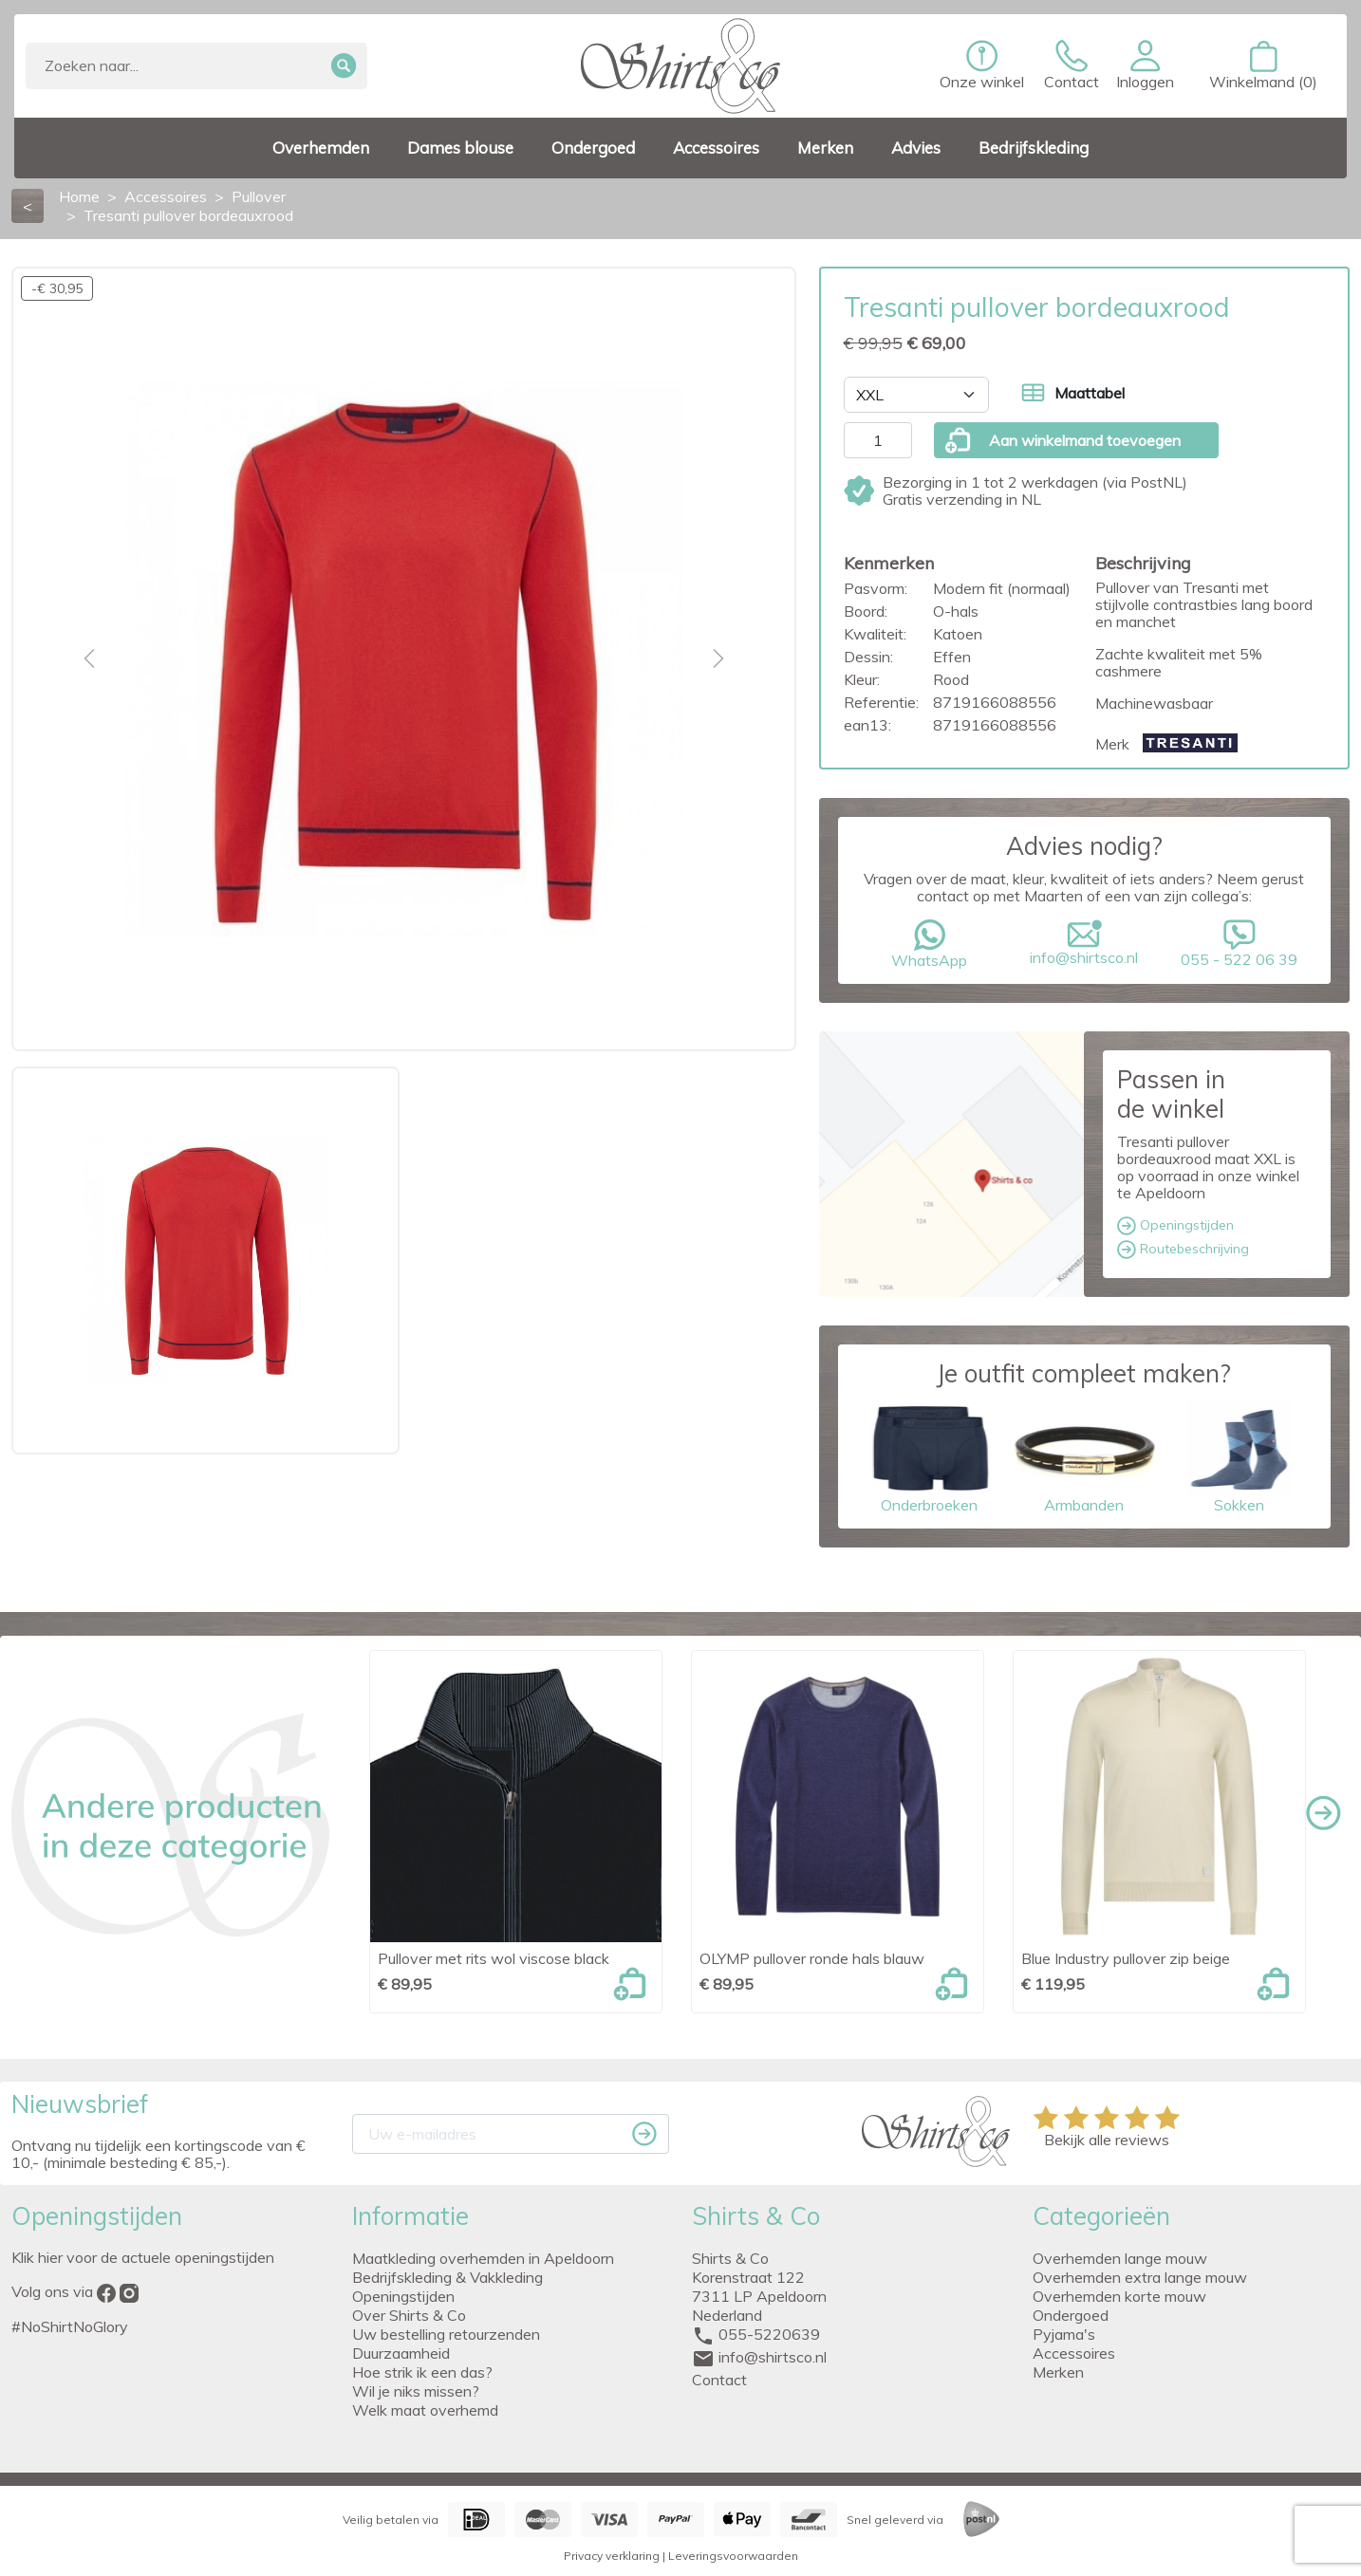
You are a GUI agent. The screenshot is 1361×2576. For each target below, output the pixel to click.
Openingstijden (1175, 1225)
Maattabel (1073, 392)
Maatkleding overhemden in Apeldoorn (483, 2258)
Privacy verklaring (612, 2555)
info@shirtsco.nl (1084, 943)
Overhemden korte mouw (1119, 2296)
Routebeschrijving (1183, 1249)
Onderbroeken (929, 1456)
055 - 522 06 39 (1239, 944)
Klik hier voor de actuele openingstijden (142, 2257)
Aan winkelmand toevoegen (1062, 440)
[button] (1145, 65)
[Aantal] (878, 440)
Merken (1058, 2372)
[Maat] (916, 395)
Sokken (1239, 1456)
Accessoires (1074, 2353)
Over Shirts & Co (409, 2315)
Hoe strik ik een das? (422, 2372)
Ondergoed (1071, 2315)
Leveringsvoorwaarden (733, 2555)
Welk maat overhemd (425, 2409)
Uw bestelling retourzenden (446, 2334)
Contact (719, 2379)
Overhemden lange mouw (1120, 2258)
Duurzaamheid (401, 2353)
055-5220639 (769, 2334)
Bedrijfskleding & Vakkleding (447, 2277)
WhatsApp (929, 944)
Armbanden (1084, 1456)
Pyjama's (1064, 2334)
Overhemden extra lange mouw (1140, 2277)
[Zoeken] (196, 66)
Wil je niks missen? (415, 2390)
